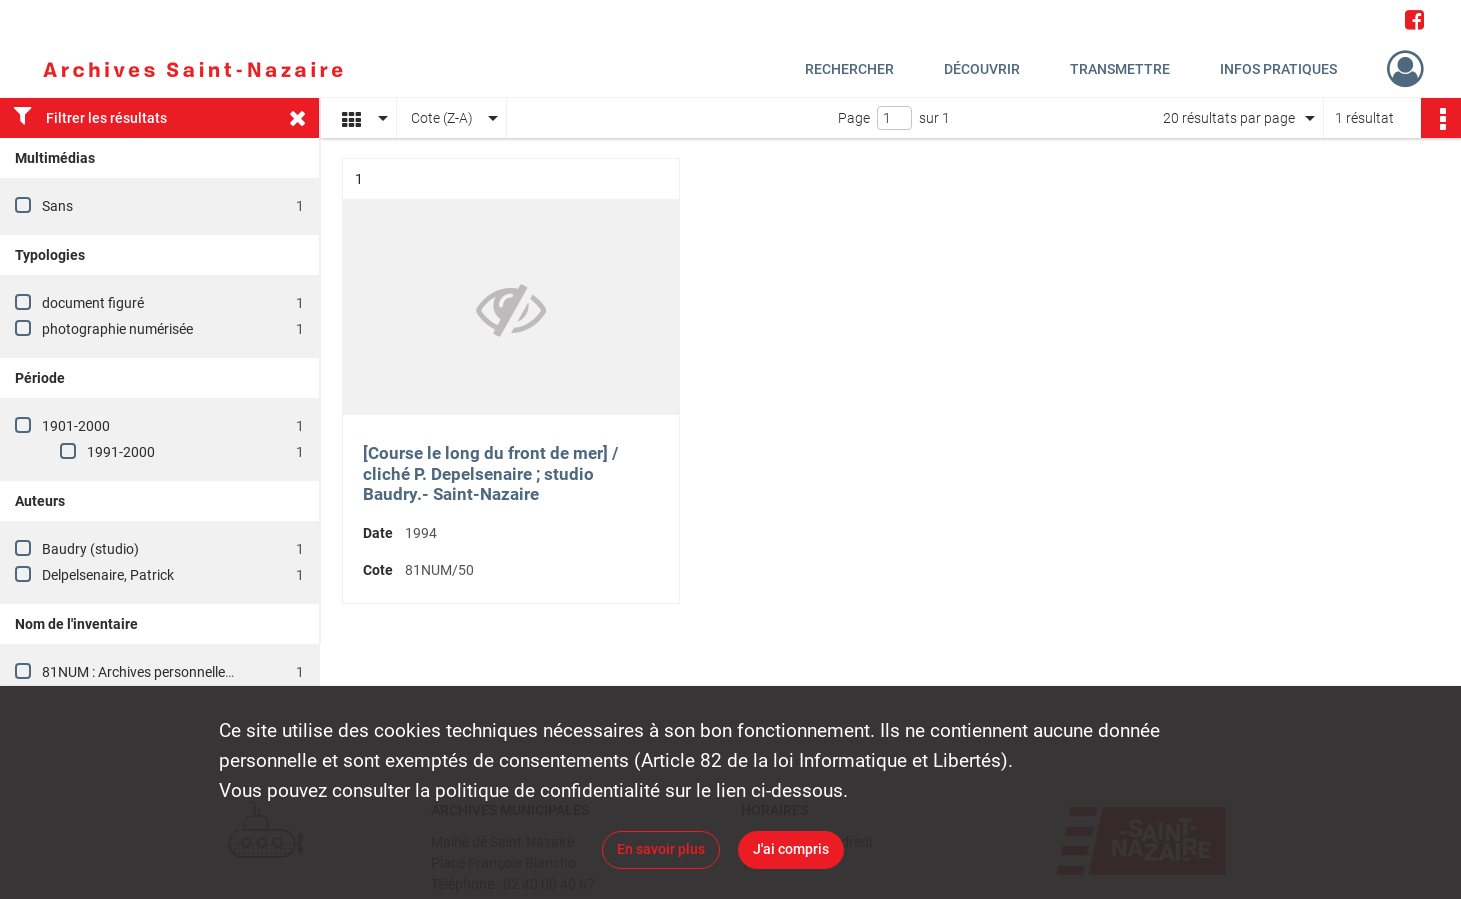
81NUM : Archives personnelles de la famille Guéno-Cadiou (221, 672)
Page (854, 118)
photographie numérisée (117, 329)
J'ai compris (791, 849)
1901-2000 (76, 426)
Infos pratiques (1278, 69)
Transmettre (1120, 69)
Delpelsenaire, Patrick (108, 575)
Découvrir (982, 69)
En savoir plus (661, 849)
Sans (57, 206)
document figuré (93, 303)
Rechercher (849, 69)
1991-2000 (121, 452)
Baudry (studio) (90, 549)
